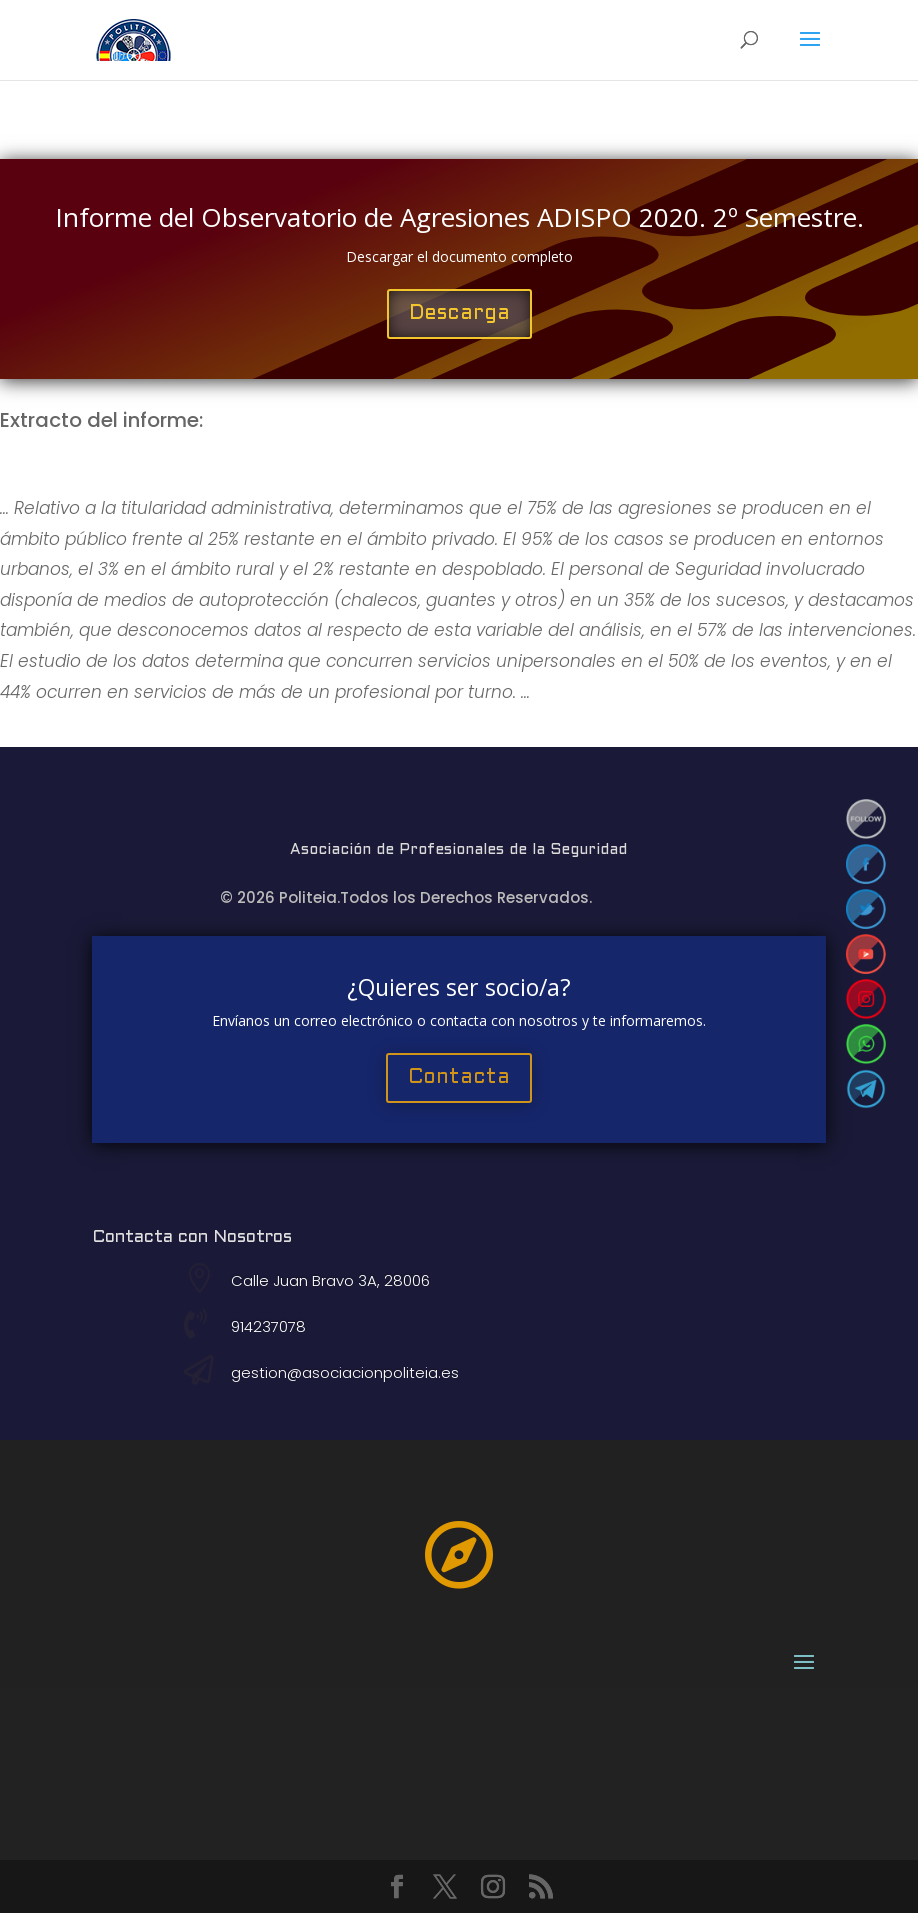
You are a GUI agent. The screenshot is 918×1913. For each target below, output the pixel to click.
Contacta (459, 1078)
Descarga (459, 314)
